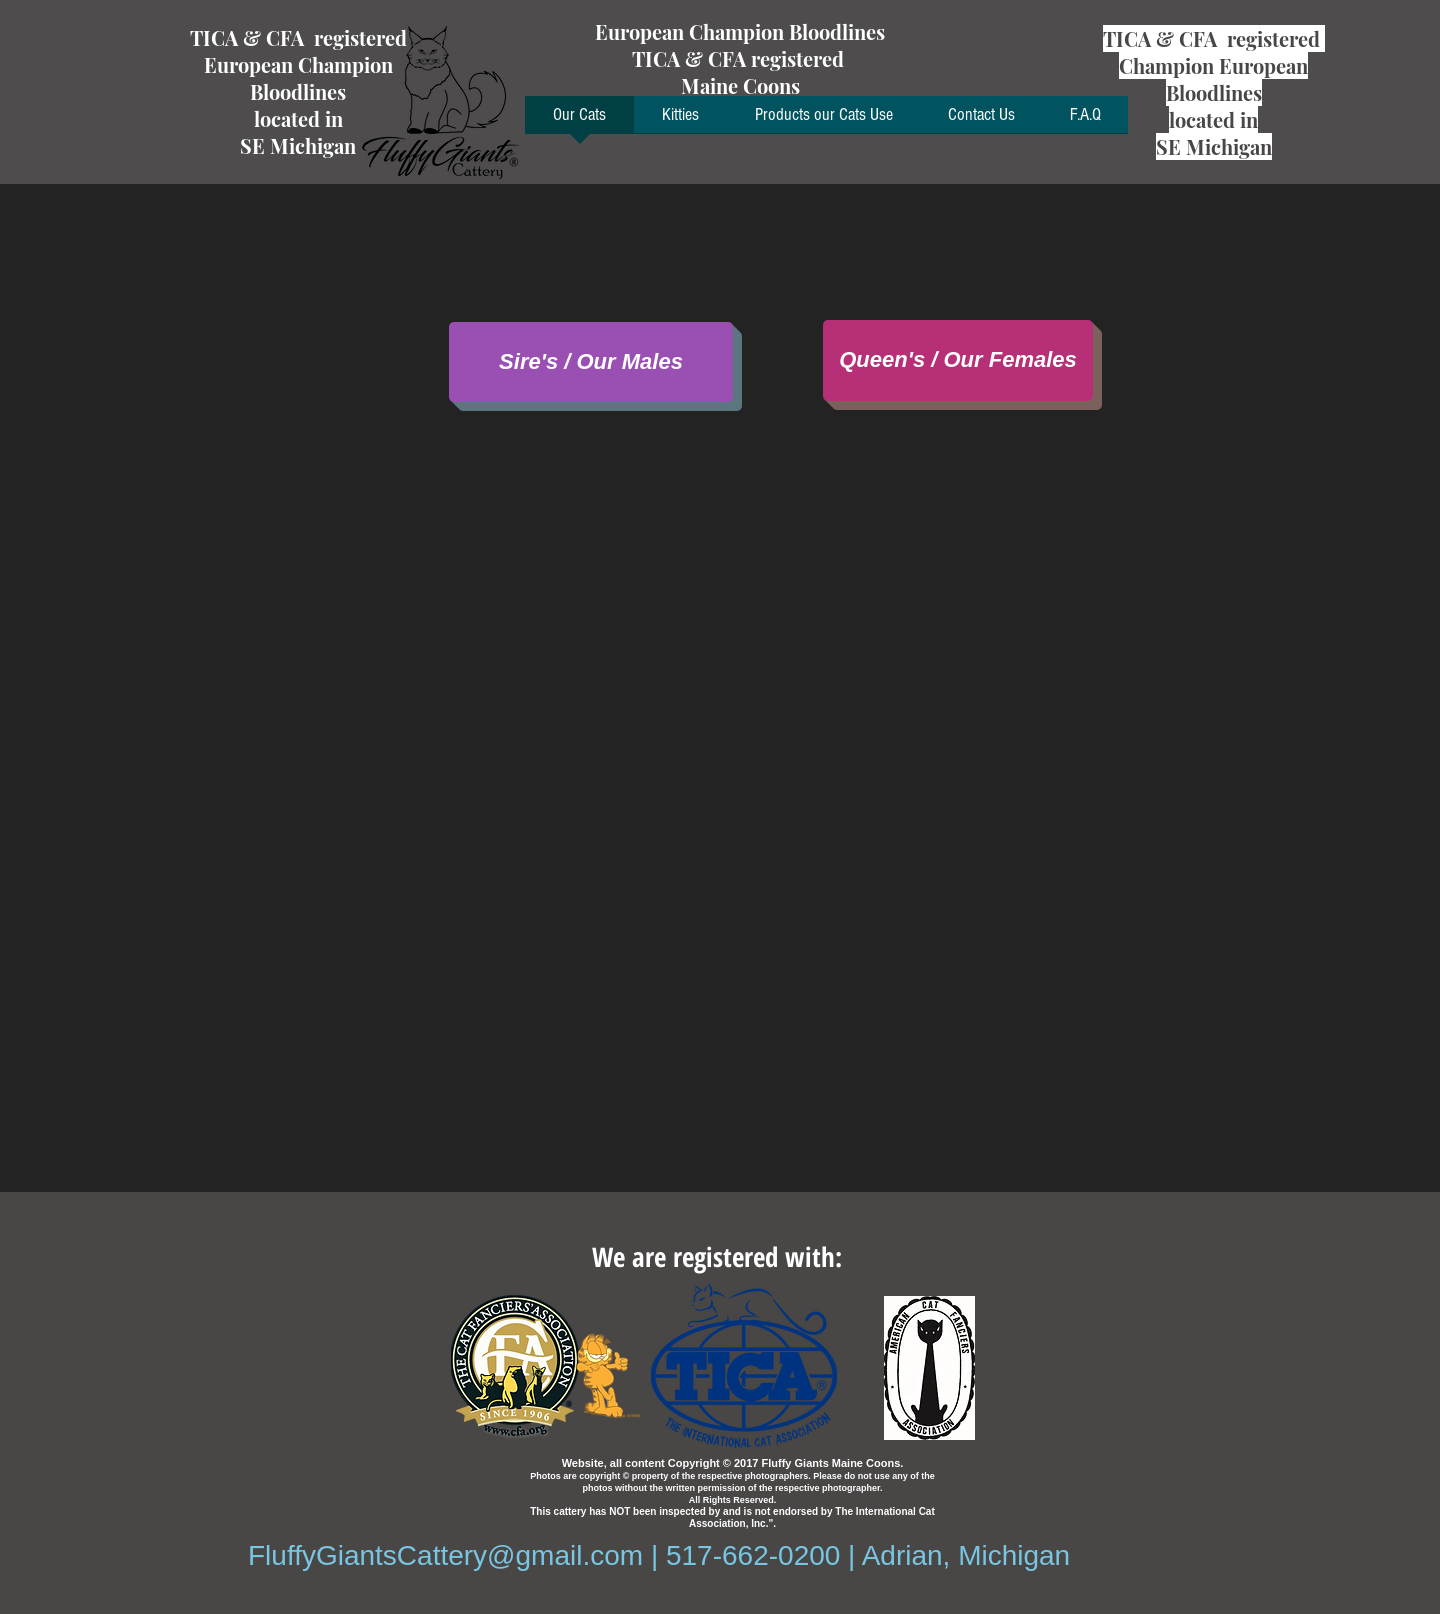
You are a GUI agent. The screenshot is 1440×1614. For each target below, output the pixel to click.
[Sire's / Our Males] (591, 362)
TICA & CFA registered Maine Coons (740, 72)
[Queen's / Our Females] (958, 360)
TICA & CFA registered (298, 37)
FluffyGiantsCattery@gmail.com (445, 1555)
